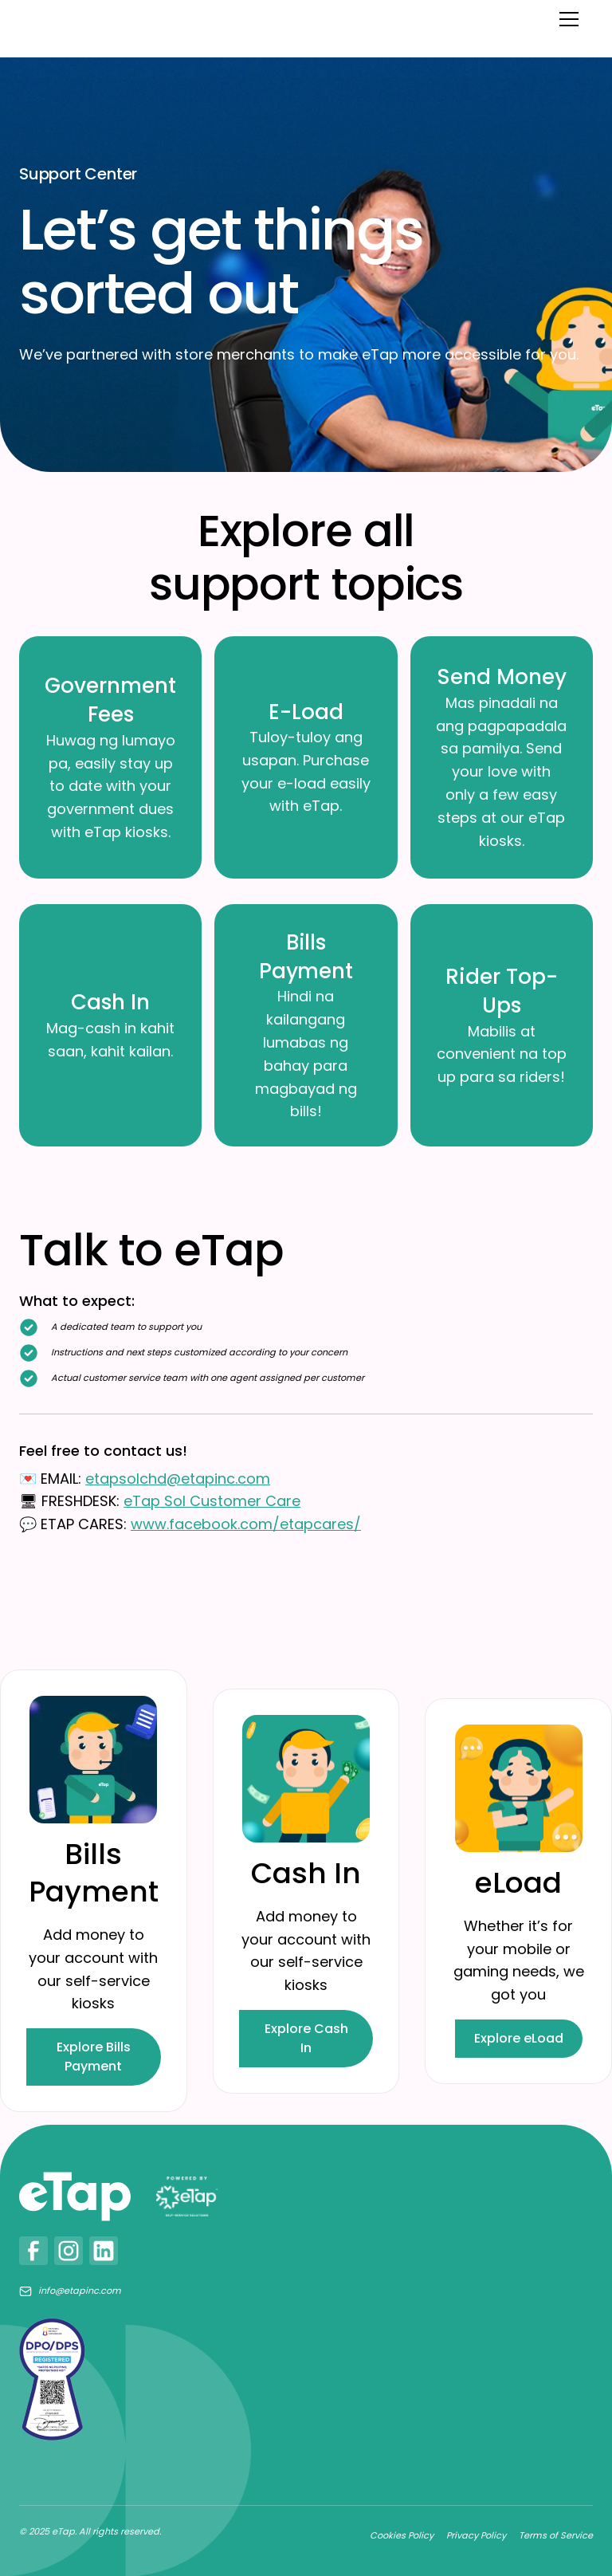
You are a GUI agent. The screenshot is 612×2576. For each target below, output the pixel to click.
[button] (566, 19)
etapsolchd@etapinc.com (177, 1479)
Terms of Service (556, 2535)
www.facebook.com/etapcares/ (246, 1524)
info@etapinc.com (79, 2290)
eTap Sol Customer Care (212, 1501)
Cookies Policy (402, 2535)
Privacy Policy (476, 2535)
